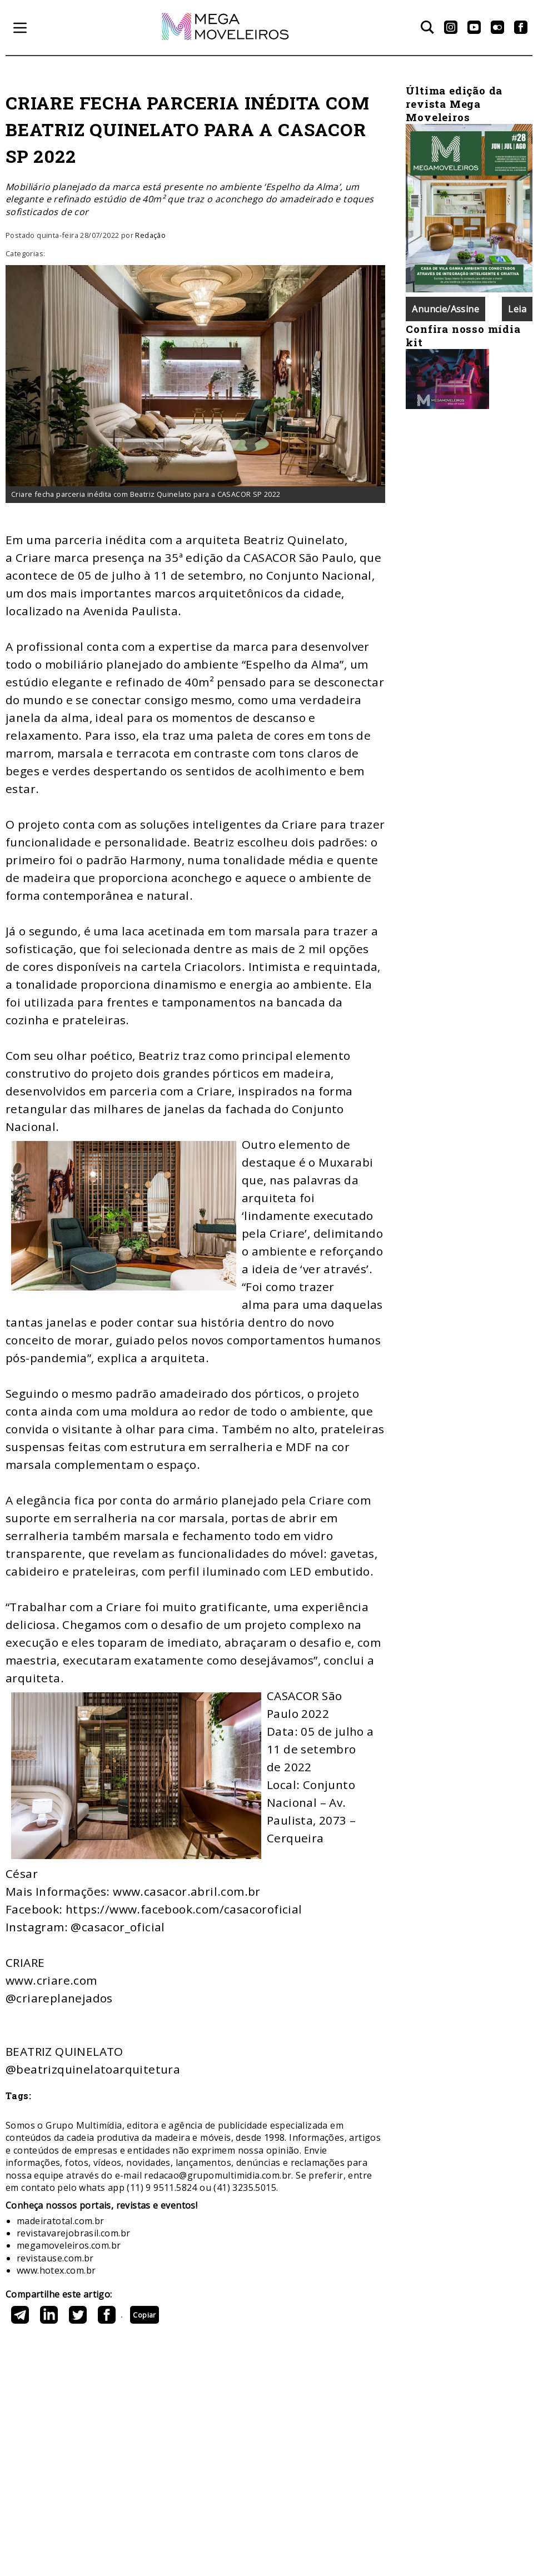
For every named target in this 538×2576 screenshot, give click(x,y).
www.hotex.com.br (56, 2270)
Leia (517, 309)
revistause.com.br (55, 2258)
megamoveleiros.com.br (69, 2245)
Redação (150, 235)
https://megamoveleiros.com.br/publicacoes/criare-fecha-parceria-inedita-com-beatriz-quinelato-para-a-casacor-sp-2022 (121, 2317)
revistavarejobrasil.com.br (73, 2233)
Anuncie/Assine (445, 309)
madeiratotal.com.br (60, 2221)
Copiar (144, 2315)
